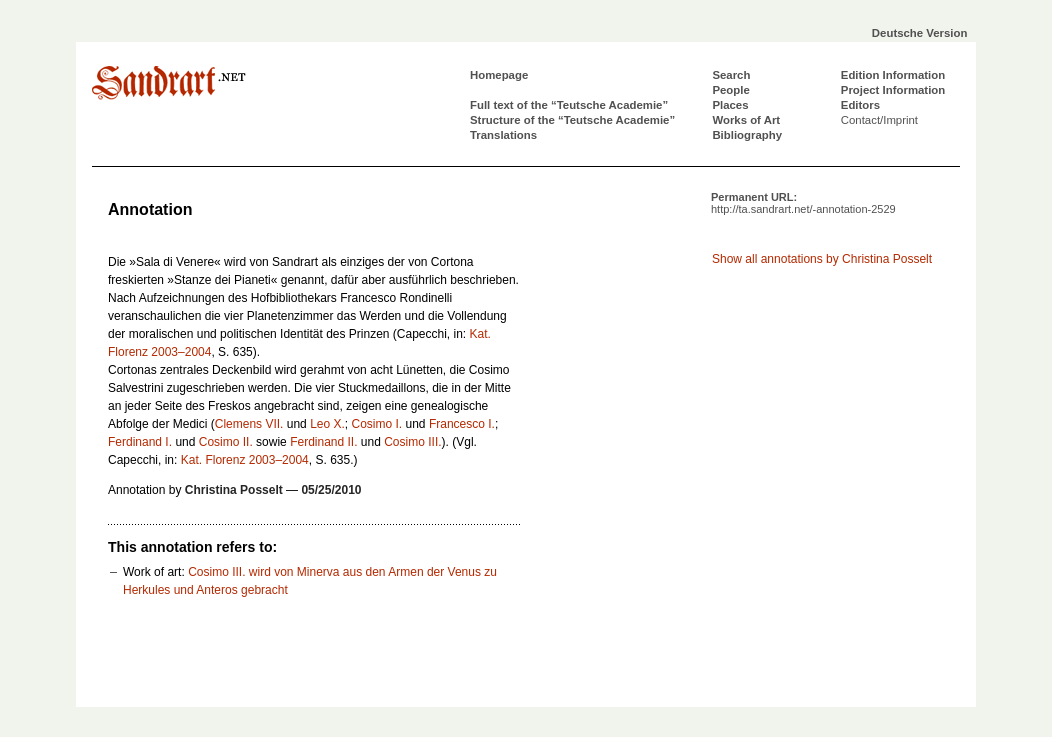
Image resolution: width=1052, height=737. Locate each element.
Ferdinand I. (140, 442)
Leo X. (327, 424)
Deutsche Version (920, 33)
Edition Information (893, 75)
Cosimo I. (377, 424)
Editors (860, 105)
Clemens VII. (249, 424)
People (730, 90)
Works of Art (746, 120)
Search (731, 75)
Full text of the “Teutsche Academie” (569, 105)
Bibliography (747, 135)
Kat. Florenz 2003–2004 (245, 460)
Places (730, 105)
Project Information (893, 90)
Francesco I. (462, 424)
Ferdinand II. (323, 442)
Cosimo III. (412, 442)
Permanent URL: (803, 203)
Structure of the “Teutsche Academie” (572, 120)
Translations (503, 135)
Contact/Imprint (879, 120)
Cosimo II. (226, 442)
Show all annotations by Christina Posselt (822, 259)
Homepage (499, 75)
